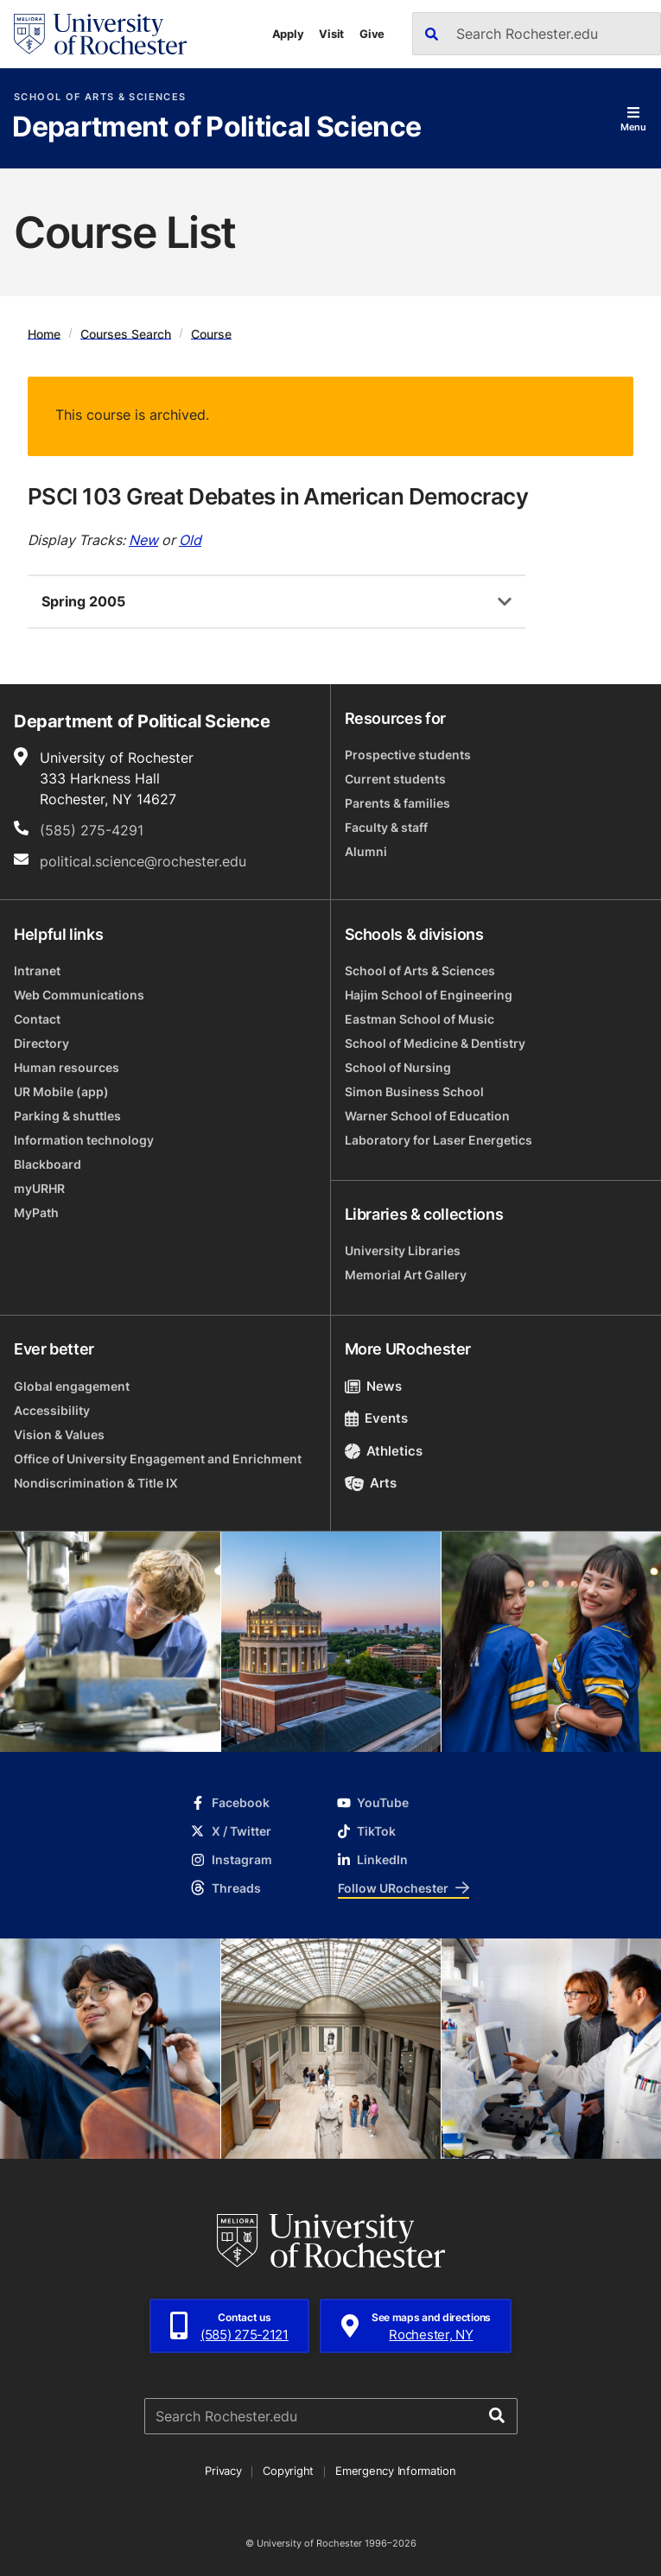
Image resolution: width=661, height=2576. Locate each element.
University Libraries (403, 1250)
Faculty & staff (386, 827)
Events (377, 1418)
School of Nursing (398, 1067)
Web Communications (79, 995)
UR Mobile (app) (61, 1091)
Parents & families (397, 803)
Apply (288, 33)
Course (211, 333)
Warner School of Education (427, 1115)
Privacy (223, 2470)
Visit (331, 33)
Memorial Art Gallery (406, 1274)
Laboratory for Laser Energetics (438, 1140)
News (374, 1386)
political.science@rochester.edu (143, 861)
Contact (37, 1019)
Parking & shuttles (67, 1115)
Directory (41, 1043)
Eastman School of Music (419, 1019)
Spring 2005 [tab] (83, 601)
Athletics (384, 1451)
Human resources (66, 1067)
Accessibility (52, 1410)
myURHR (39, 1188)
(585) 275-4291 (91, 830)
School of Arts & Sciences (100, 97)
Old (190, 539)
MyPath (36, 1212)
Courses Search (125, 333)
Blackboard (47, 1164)
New (143, 539)
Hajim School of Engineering (428, 995)
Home (44, 333)
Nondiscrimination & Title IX (96, 1483)
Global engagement (72, 1386)
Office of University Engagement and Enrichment (158, 1458)
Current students (395, 779)
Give (372, 33)
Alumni (366, 851)
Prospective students (408, 754)
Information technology (84, 1140)
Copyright (288, 2470)
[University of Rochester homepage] (100, 34)
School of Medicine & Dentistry (435, 1043)
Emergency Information (395, 2470)
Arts (371, 1483)
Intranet (37, 970)
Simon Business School (414, 1091)
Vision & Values (59, 1434)
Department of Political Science (216, 128)
